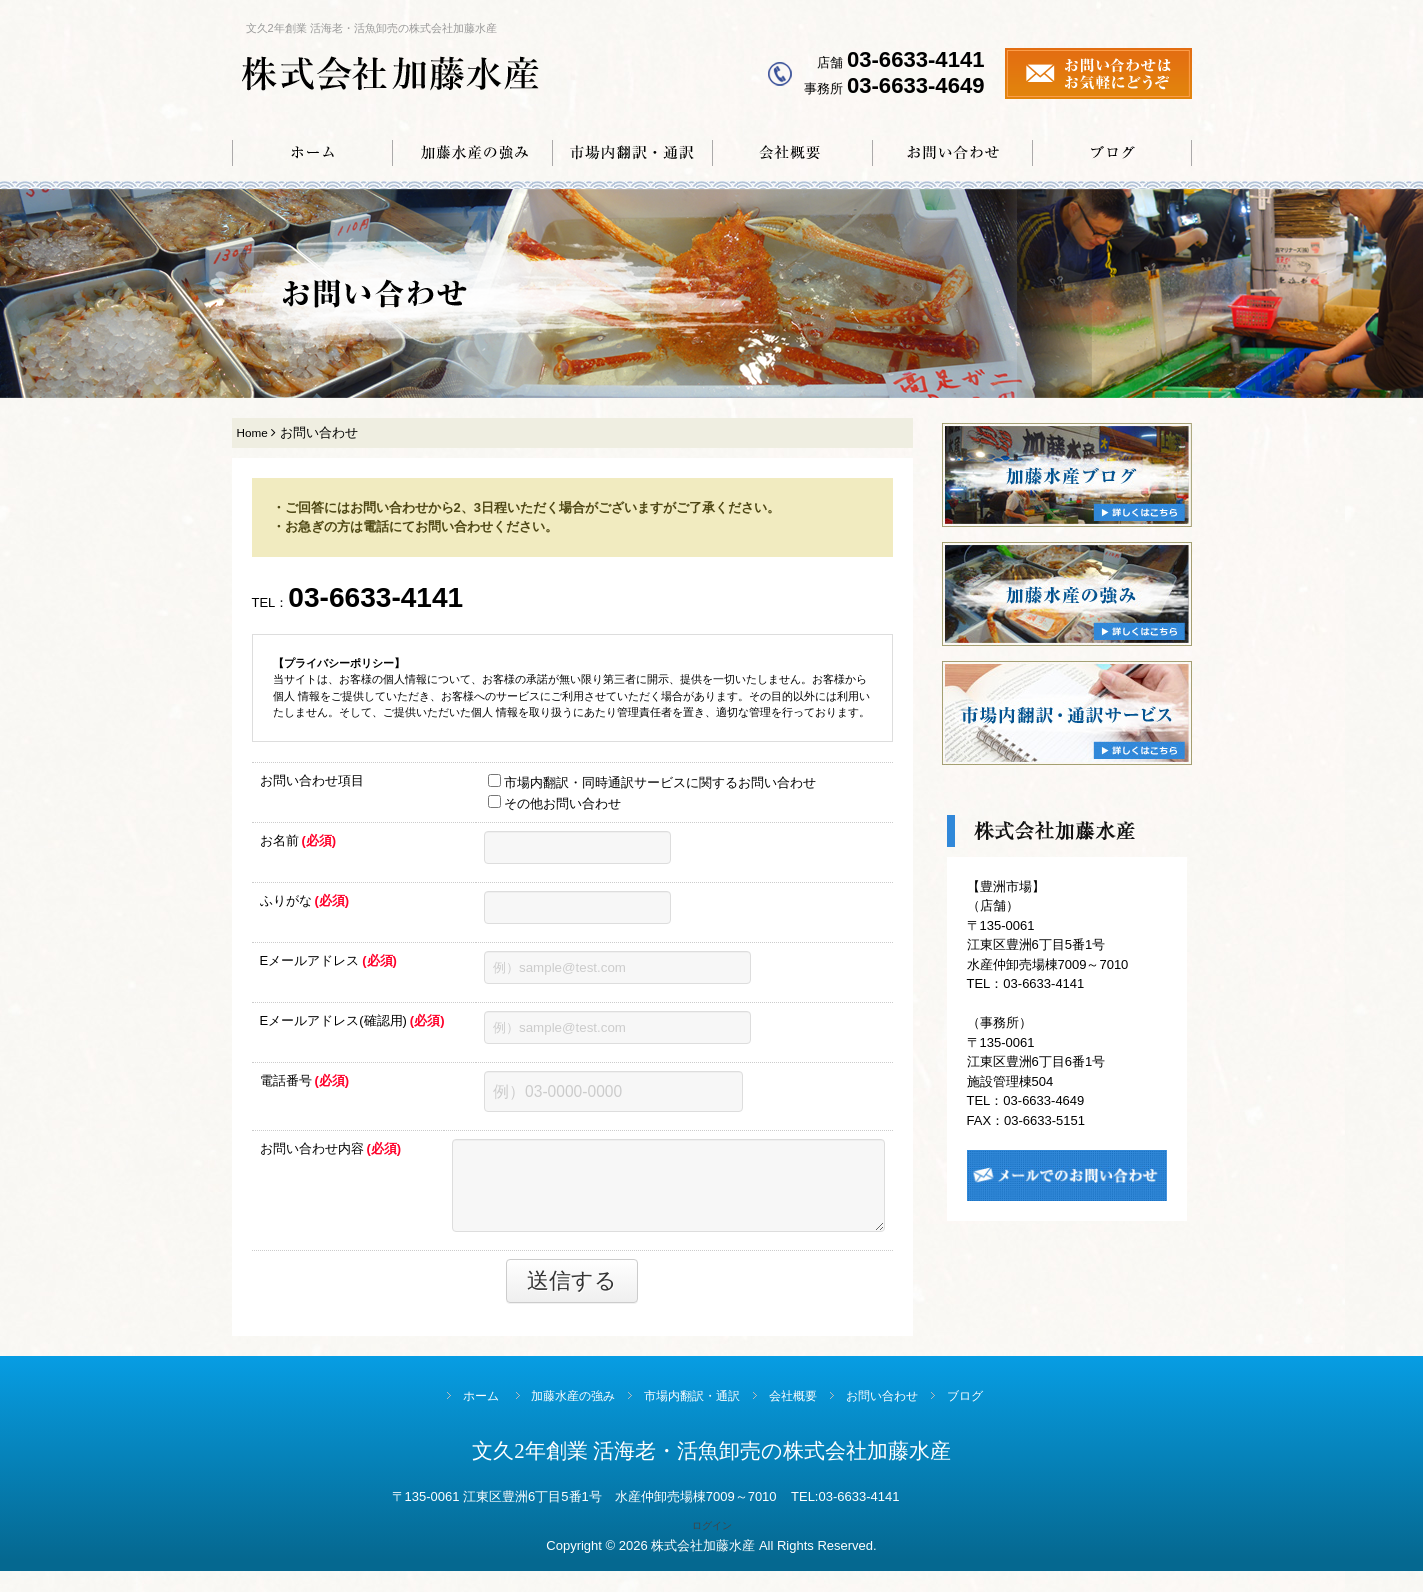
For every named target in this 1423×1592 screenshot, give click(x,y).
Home (252, 432)
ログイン (712, 1547)
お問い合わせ (907, 1417)
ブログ (1006, 1417)
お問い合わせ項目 (312, 787)
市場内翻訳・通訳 (685, 1417)
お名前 (298, 847)
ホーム (442, 1417)
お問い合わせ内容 (322, 1165)
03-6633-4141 (389, 601)
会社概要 (802, 1417)
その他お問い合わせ (554, 810)
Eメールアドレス (328, 967)
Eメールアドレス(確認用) (352, 1027)
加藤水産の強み (550, 1417)
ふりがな (305, 907)
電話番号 (305, 1087)
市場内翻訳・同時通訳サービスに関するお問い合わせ (652, 789)
